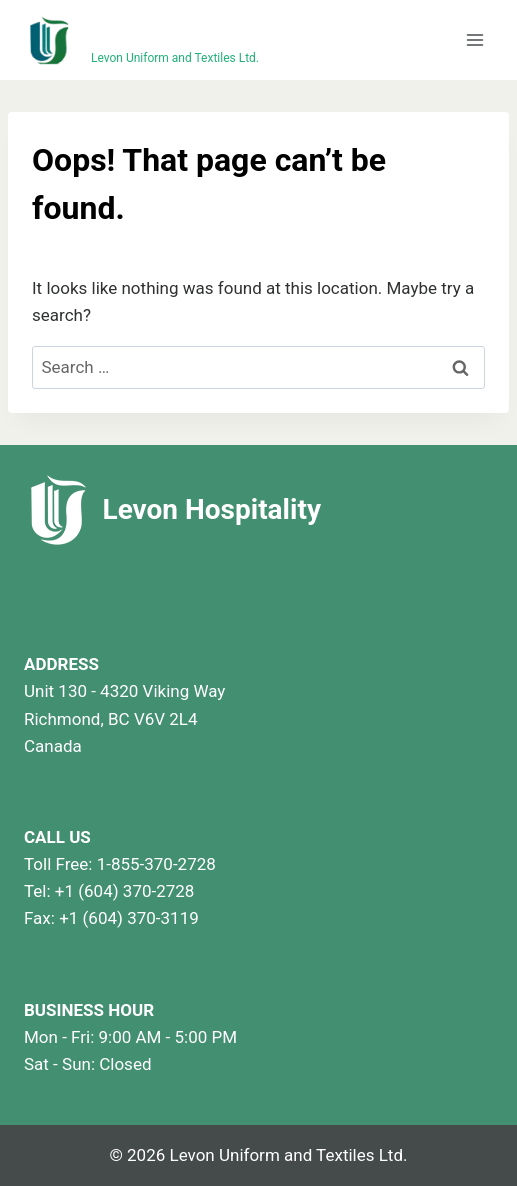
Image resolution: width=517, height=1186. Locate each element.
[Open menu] (474, 39)
